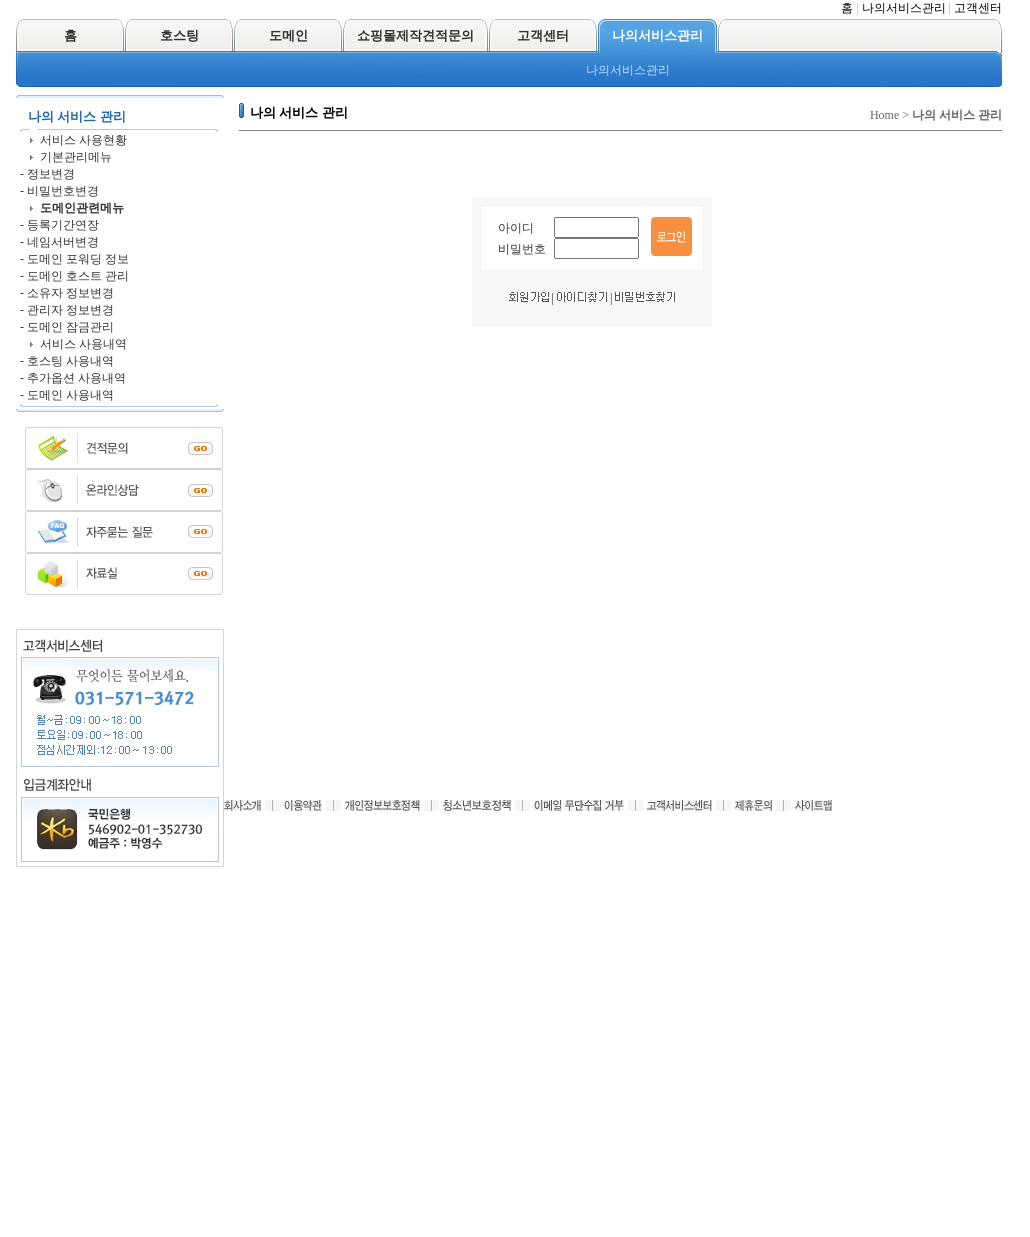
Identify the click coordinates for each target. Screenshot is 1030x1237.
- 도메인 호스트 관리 (74, 276)
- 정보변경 (47, 174)
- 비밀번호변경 (59, 191)
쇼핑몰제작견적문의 (415, 35)
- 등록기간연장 (59, 225)
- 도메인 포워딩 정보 (74, 259)
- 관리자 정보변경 (67, 310)
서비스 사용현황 (83, 140)
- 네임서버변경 (59, 242)
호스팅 (179, 35)
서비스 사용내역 (83, 344)
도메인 (288, 35)
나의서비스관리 (904, 8)
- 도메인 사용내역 (67, 395)
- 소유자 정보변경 (67, 293)
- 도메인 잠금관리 (67, 327)
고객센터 (978, 8)
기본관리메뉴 (76, 157)
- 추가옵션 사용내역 (73, 378)
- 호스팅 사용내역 (67, 361)
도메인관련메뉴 (82, 208)
